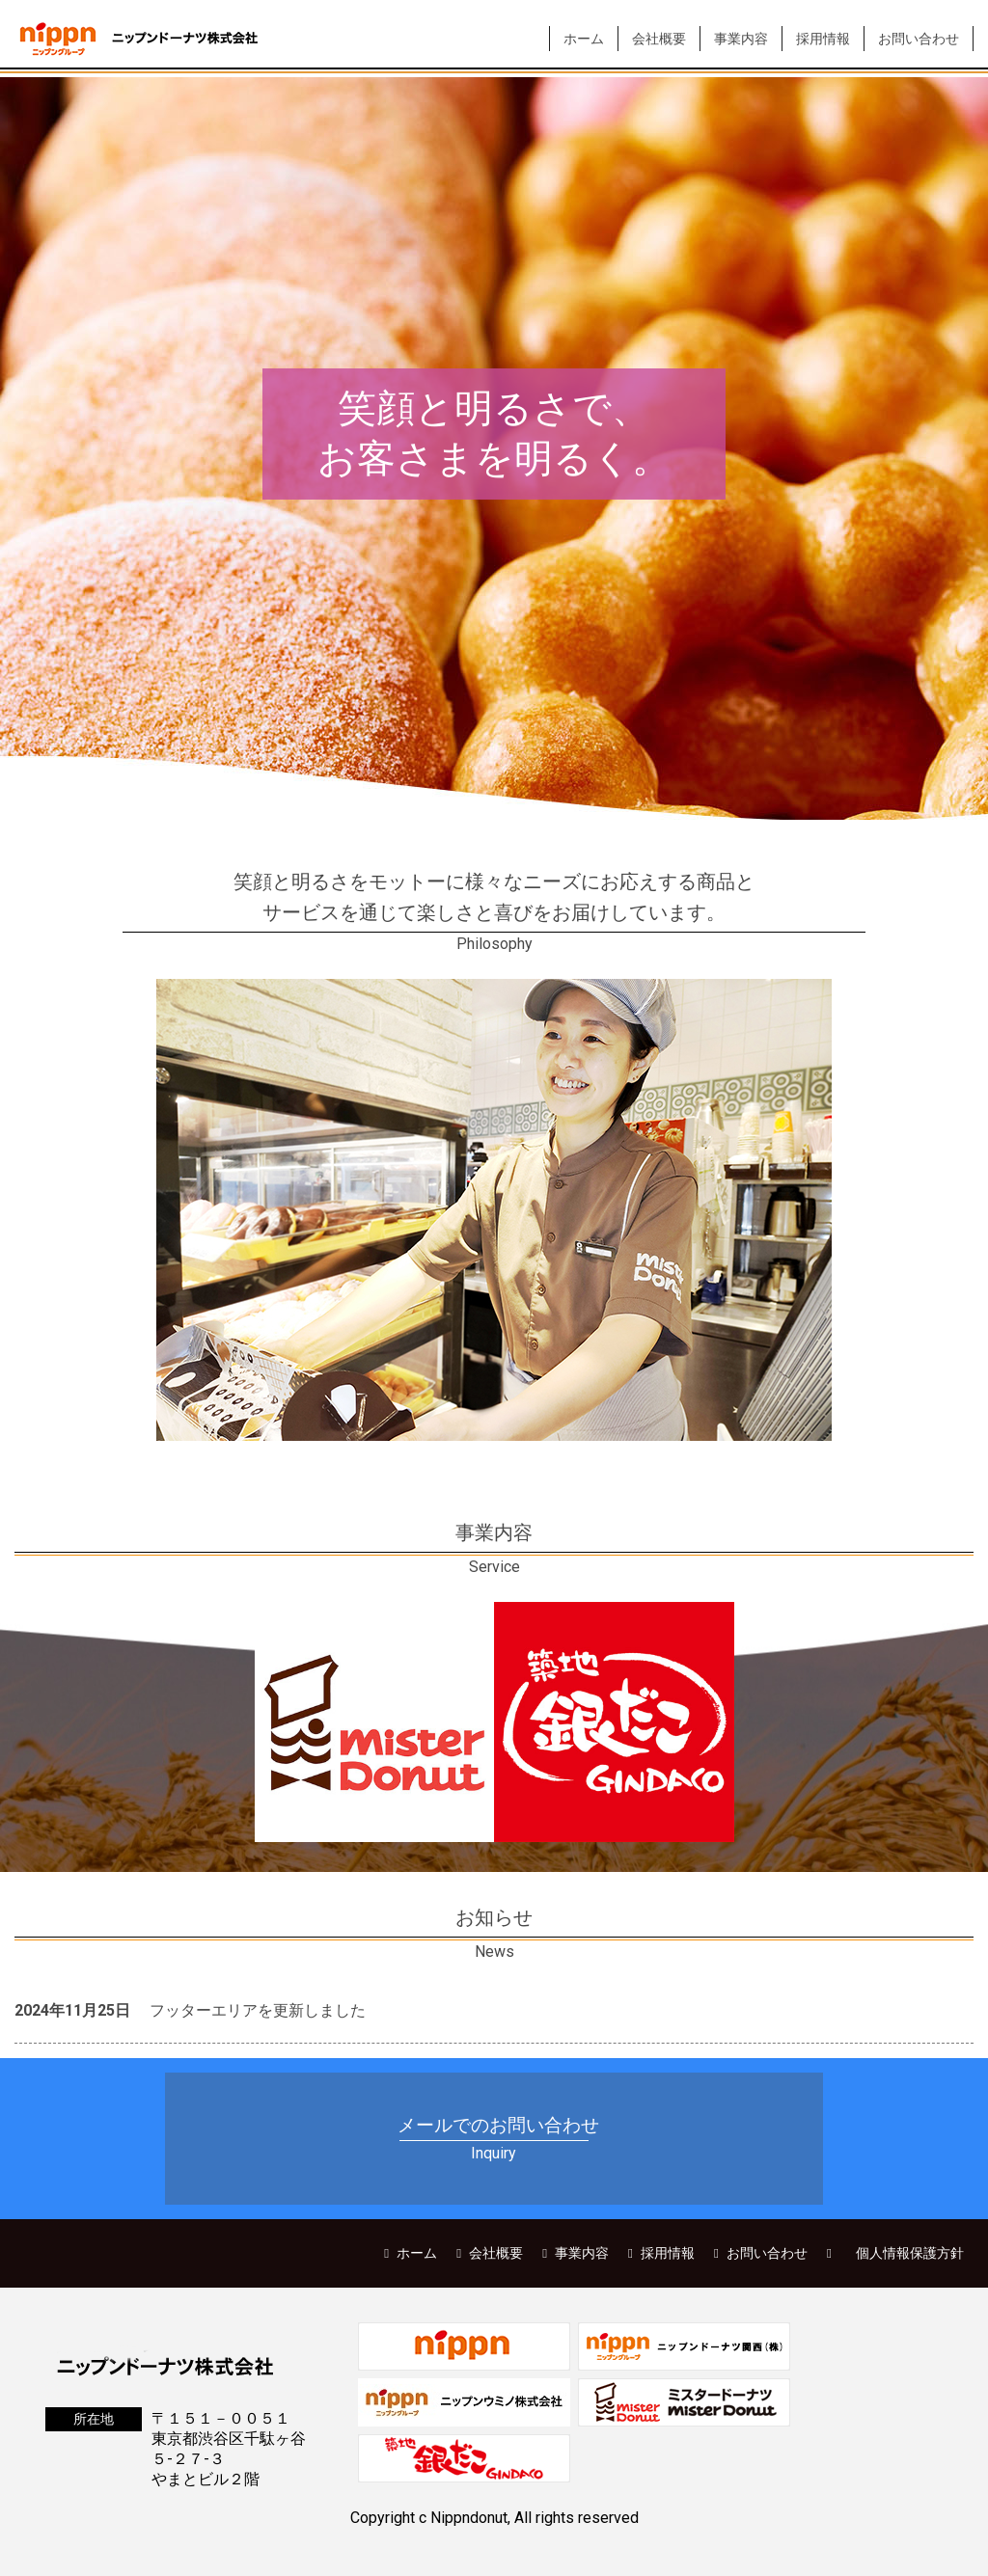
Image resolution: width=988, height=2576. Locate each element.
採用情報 (823, 38)
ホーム (583, 38)
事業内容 (741, 38)
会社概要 (659, 38)
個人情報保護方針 (910, 2253)
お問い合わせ (918, 38)
